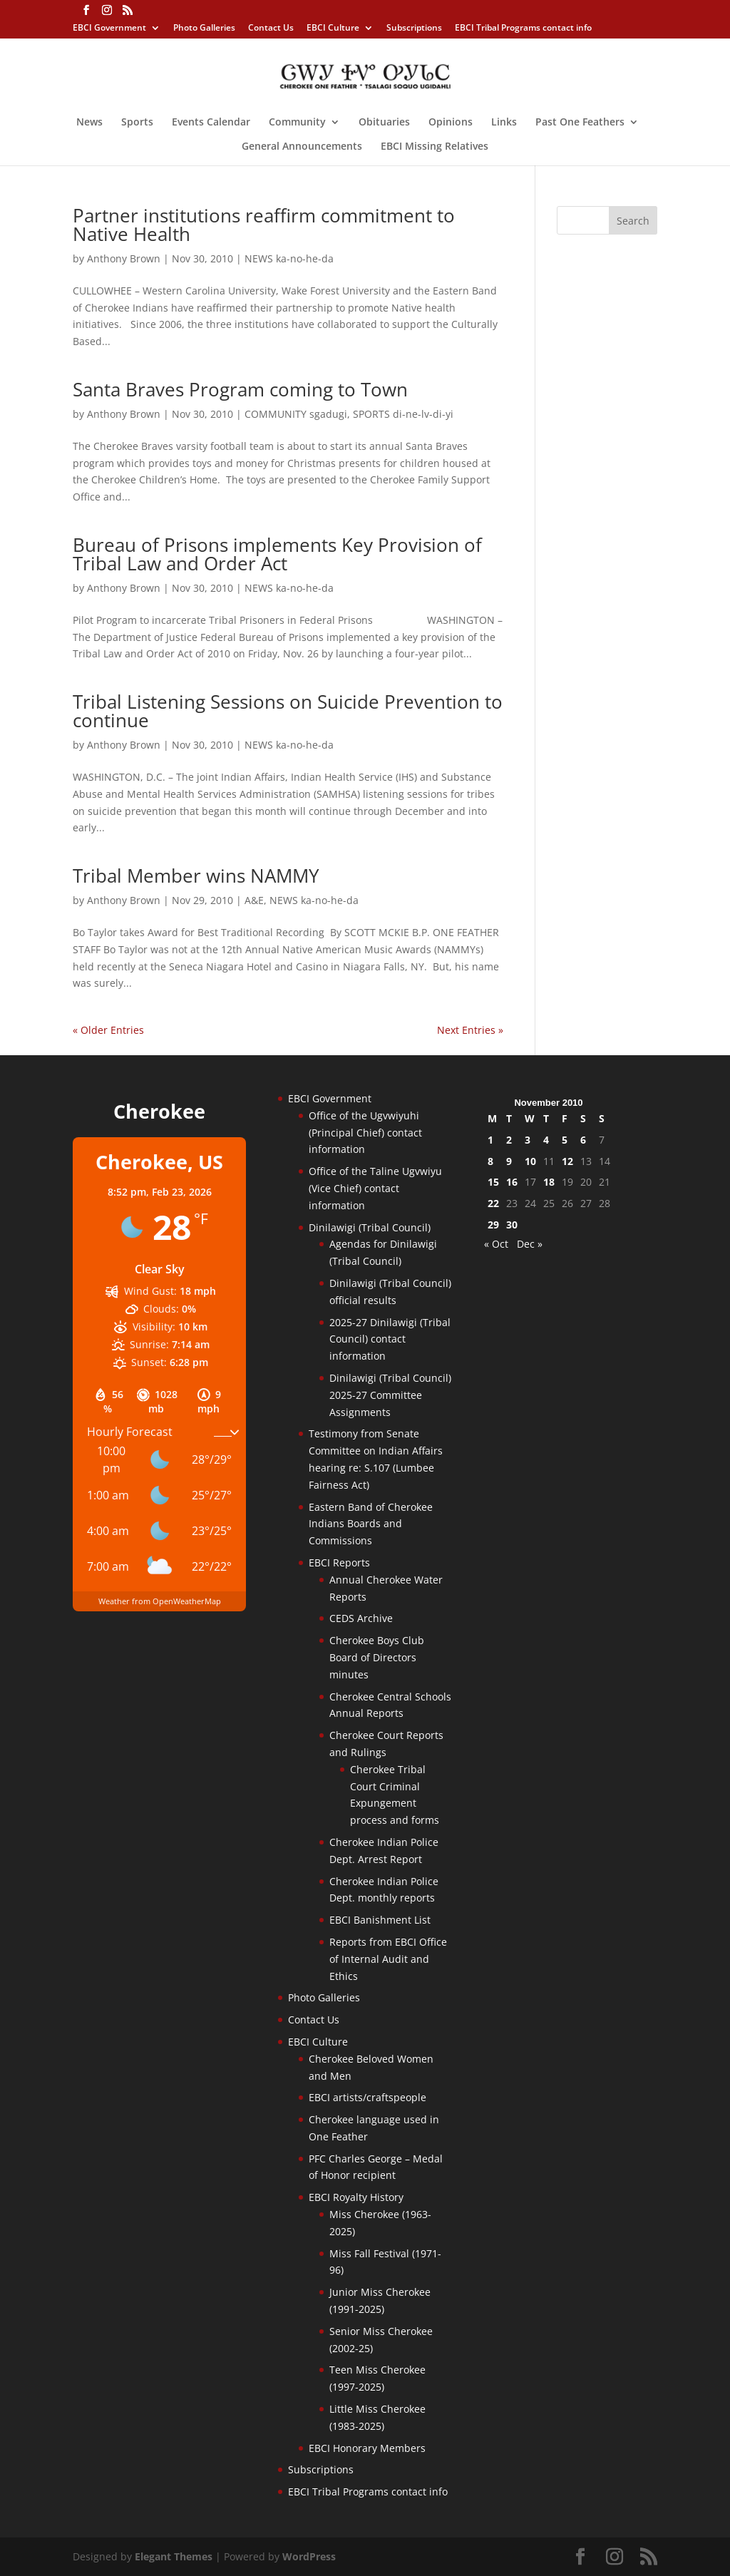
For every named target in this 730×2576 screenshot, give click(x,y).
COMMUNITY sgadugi (296, 414)
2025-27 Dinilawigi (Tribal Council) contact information (390, 1339)
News (89, 122)
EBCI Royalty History (356, 2197)
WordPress (309, 2556)
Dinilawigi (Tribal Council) (370, 1227)
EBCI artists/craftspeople (367, 2097)
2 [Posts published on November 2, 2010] (509, 1139)
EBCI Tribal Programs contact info (523, 29)
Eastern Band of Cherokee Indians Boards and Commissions (371, 1524)
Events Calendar (211, 122)
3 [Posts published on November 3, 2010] (527, 1139)
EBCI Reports (339, 1562)
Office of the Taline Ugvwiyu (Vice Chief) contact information (375, 1188)
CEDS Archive (361, 1618)
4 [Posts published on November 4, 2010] (546, 1139)
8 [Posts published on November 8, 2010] (490, 1161)
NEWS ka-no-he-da (289, 258)
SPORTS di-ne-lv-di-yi (403, 414)
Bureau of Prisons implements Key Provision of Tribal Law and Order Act (277, 554)
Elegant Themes (173, 2556)
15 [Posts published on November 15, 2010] (493, 1182)
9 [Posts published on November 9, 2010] (509, 1161)
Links (504, 122)
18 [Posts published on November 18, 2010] (549, 1182)
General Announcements (302, 147)
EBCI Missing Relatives (434, 147)
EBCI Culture (333, 29)
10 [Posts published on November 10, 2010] (530, 1161)
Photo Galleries (204, 29)
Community (297, 122)
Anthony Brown (123, 258)
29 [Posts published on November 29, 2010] (493, 1224)
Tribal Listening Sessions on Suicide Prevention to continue (288, 711)
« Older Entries (108, 1030)
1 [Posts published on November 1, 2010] (490, 1139)
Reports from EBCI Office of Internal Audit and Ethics (388, 1959)
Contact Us (271, 29)
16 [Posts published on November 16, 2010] (512, 1182)
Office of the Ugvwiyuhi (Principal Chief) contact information (365, 1132)
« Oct (496, 1244)
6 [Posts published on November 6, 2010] (583, 1139)
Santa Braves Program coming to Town (240, 389)
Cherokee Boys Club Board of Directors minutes (376, 1657)
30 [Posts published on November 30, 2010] (512, 1224)
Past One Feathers (579, 122)
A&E (254, 900)
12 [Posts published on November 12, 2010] (567, 1161)
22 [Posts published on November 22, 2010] (493, 1203)
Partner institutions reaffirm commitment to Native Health (264, 224)
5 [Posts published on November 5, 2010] (564, 1139)
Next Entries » (470, 1030)
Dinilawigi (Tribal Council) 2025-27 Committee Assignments (390, 1395)
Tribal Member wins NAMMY (196, 875)
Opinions (450, 122)
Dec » (530, 1244)
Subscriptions (414, 29)
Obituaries (384, 122)
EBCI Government (109, 29)
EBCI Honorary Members (367, 2448)
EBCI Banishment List (380, 1919)
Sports (137, 122)
